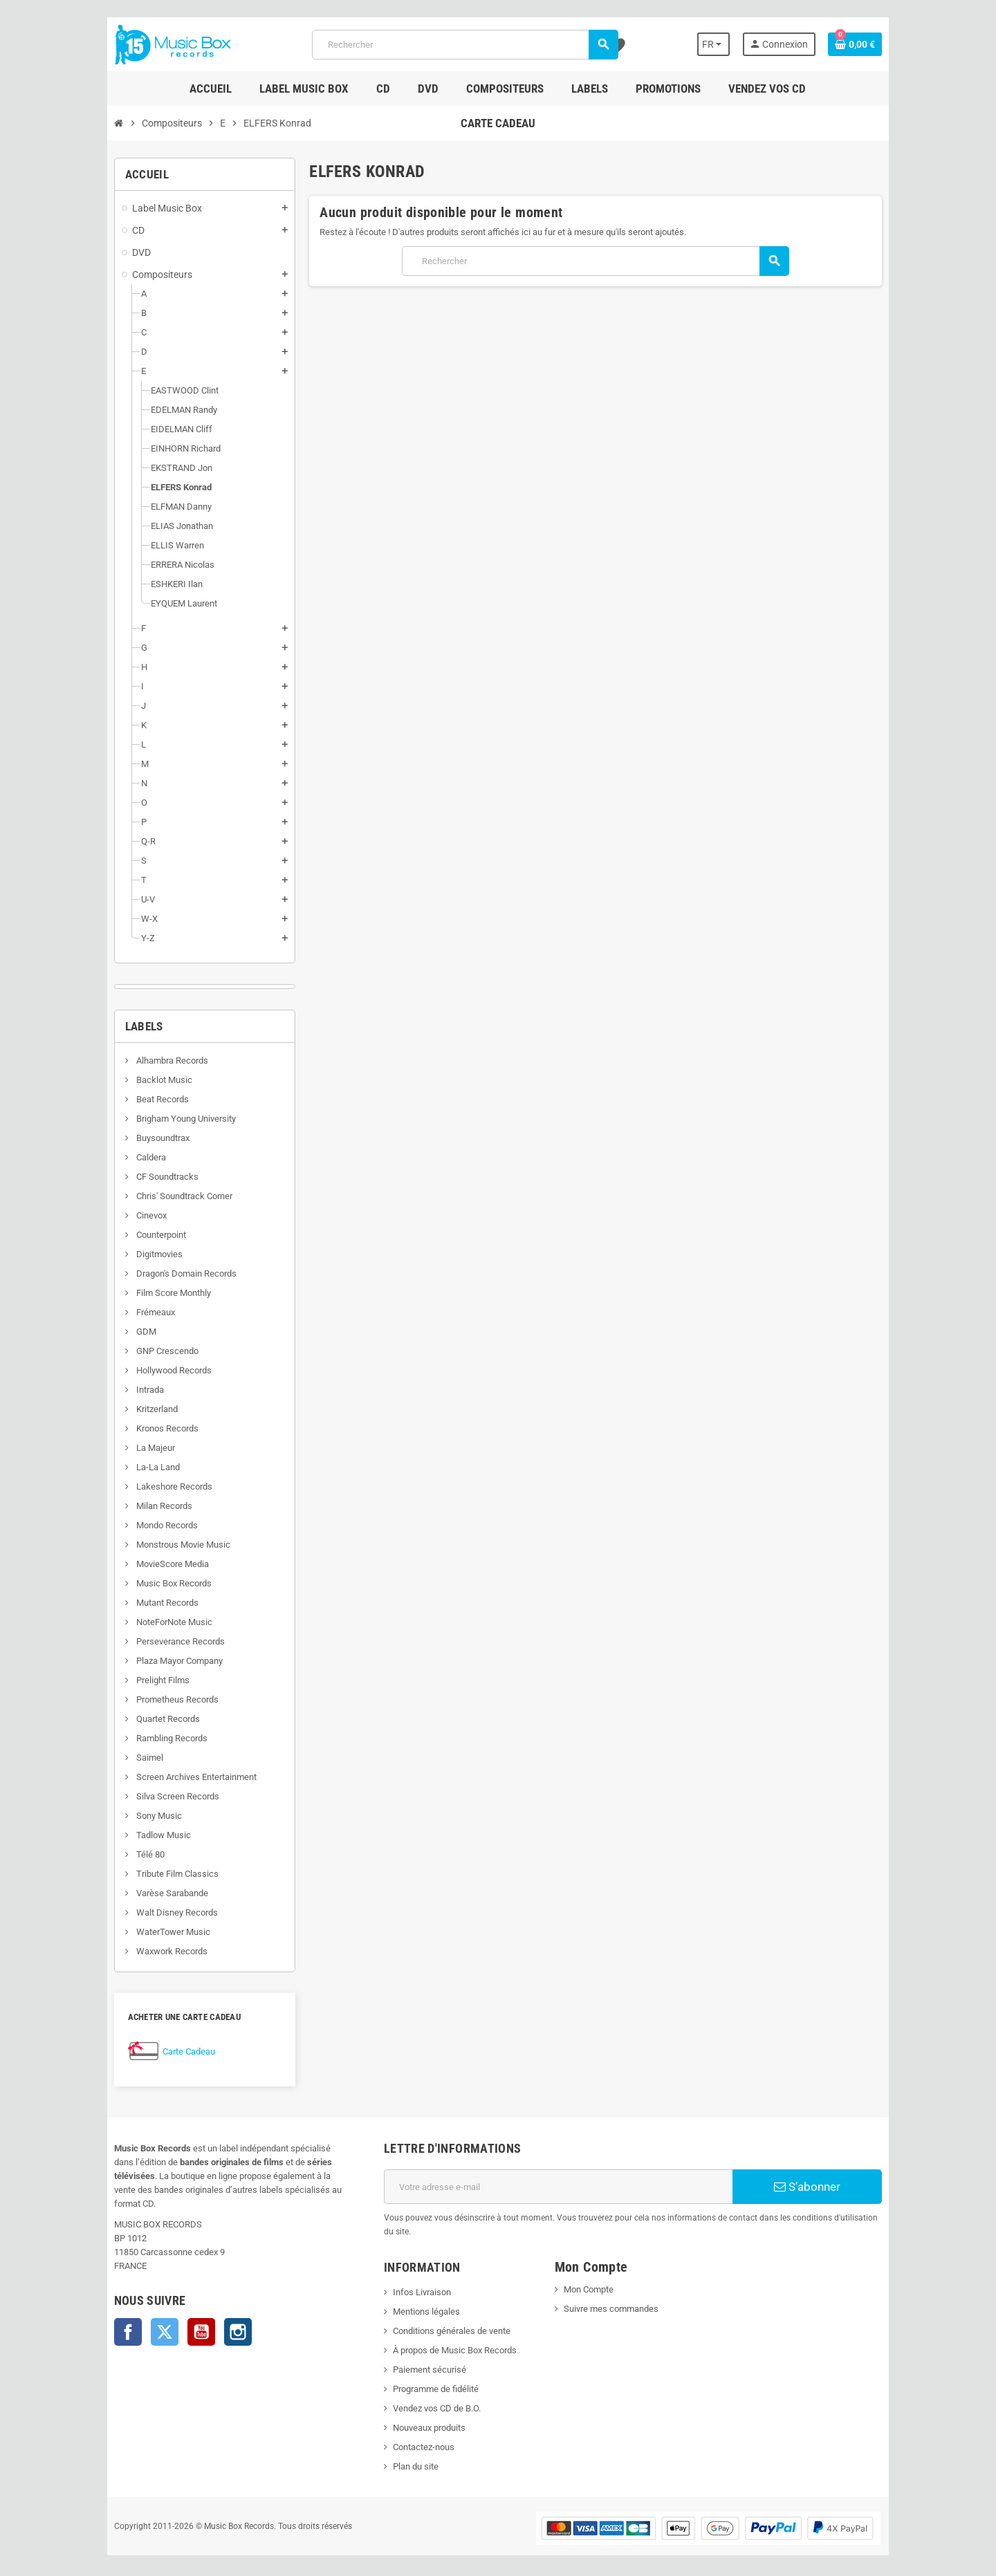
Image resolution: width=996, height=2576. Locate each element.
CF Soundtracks (142, 1176)
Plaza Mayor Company (154, 1661)
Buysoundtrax (137, 1138)
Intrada (125, 1389)
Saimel (124, 1757)
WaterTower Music (148, 1932)
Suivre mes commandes (613, 2295)
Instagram (214, 2318)
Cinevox (126, 1215)
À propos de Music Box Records (446, 2336)
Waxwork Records (146, 1951)
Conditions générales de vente (443, 2317)
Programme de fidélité (427, 2375)
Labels (120, 1026)
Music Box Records (148, 1583)
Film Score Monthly (148, 1293)
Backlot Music (139, 1080)
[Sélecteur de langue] (735, 44)
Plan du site (407, 2452)
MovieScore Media (147, 1564)
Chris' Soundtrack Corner (159, 1196)
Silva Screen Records (152, 1796)
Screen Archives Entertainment (171, 1777)
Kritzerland (132, 1409)
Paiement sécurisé (421, 2356)
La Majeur (130, 1448)
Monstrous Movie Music (158, 1544)
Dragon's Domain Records (161, 1273)
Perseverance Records (155, 1641)
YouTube (177, 2318)
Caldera (126, 1157)
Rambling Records (146, 1738)
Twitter (140, 2318)
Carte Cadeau (164, 2051)
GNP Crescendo (142, 1351)
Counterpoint (136, 1235)
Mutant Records (142, 1602)
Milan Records (139, 1506)
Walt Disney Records (152, 1912)
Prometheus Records (152, 1699)
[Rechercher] (463, 44)
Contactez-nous (415, 2433)
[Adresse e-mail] (561, 2186)
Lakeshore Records (149, 1486)
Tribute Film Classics (152, 1874)
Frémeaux (130, 1312)
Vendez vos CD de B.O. (428, 2394)
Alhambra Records (147, 1060)
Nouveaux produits (421, 2414)
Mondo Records (142, 1525)
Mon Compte (591, 2275)
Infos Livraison (414, 2278)
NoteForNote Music (149, 1622)
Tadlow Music (138, 1835)
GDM (121, 1331)
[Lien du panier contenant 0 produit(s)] (879, 44)
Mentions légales (418, 2297)
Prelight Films (137, 1680)
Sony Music (134, 1815)
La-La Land (133, 1467)
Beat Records (137, 1099)
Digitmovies (134, 1254)
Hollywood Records (148, 1370)
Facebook (104, 2318)
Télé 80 (125, 1854)
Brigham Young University (161, 1118)
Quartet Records (143, 1719)
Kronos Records (142, 1428)
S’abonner (826, 2187)
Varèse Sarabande (147, 1893)
